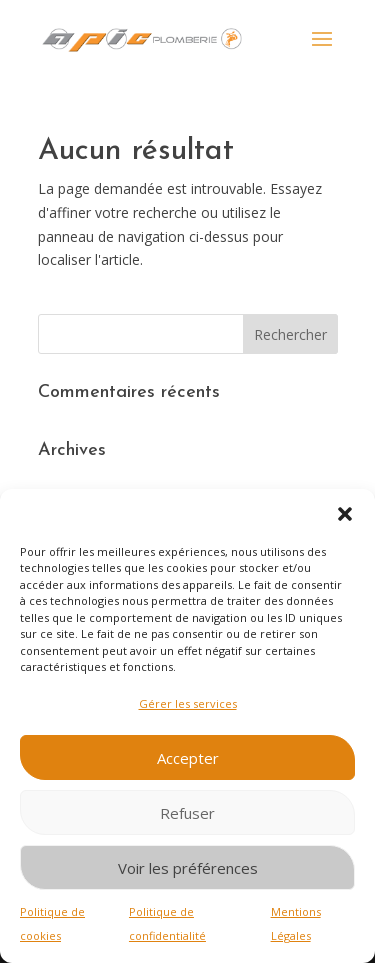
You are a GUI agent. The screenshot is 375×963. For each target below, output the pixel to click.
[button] (345, 514)
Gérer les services (188, 703)
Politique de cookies (52, 923)
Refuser (187, 813)
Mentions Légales (296, 923)
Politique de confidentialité (167, 923)
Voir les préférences (188, 868)
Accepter (188, 758)
